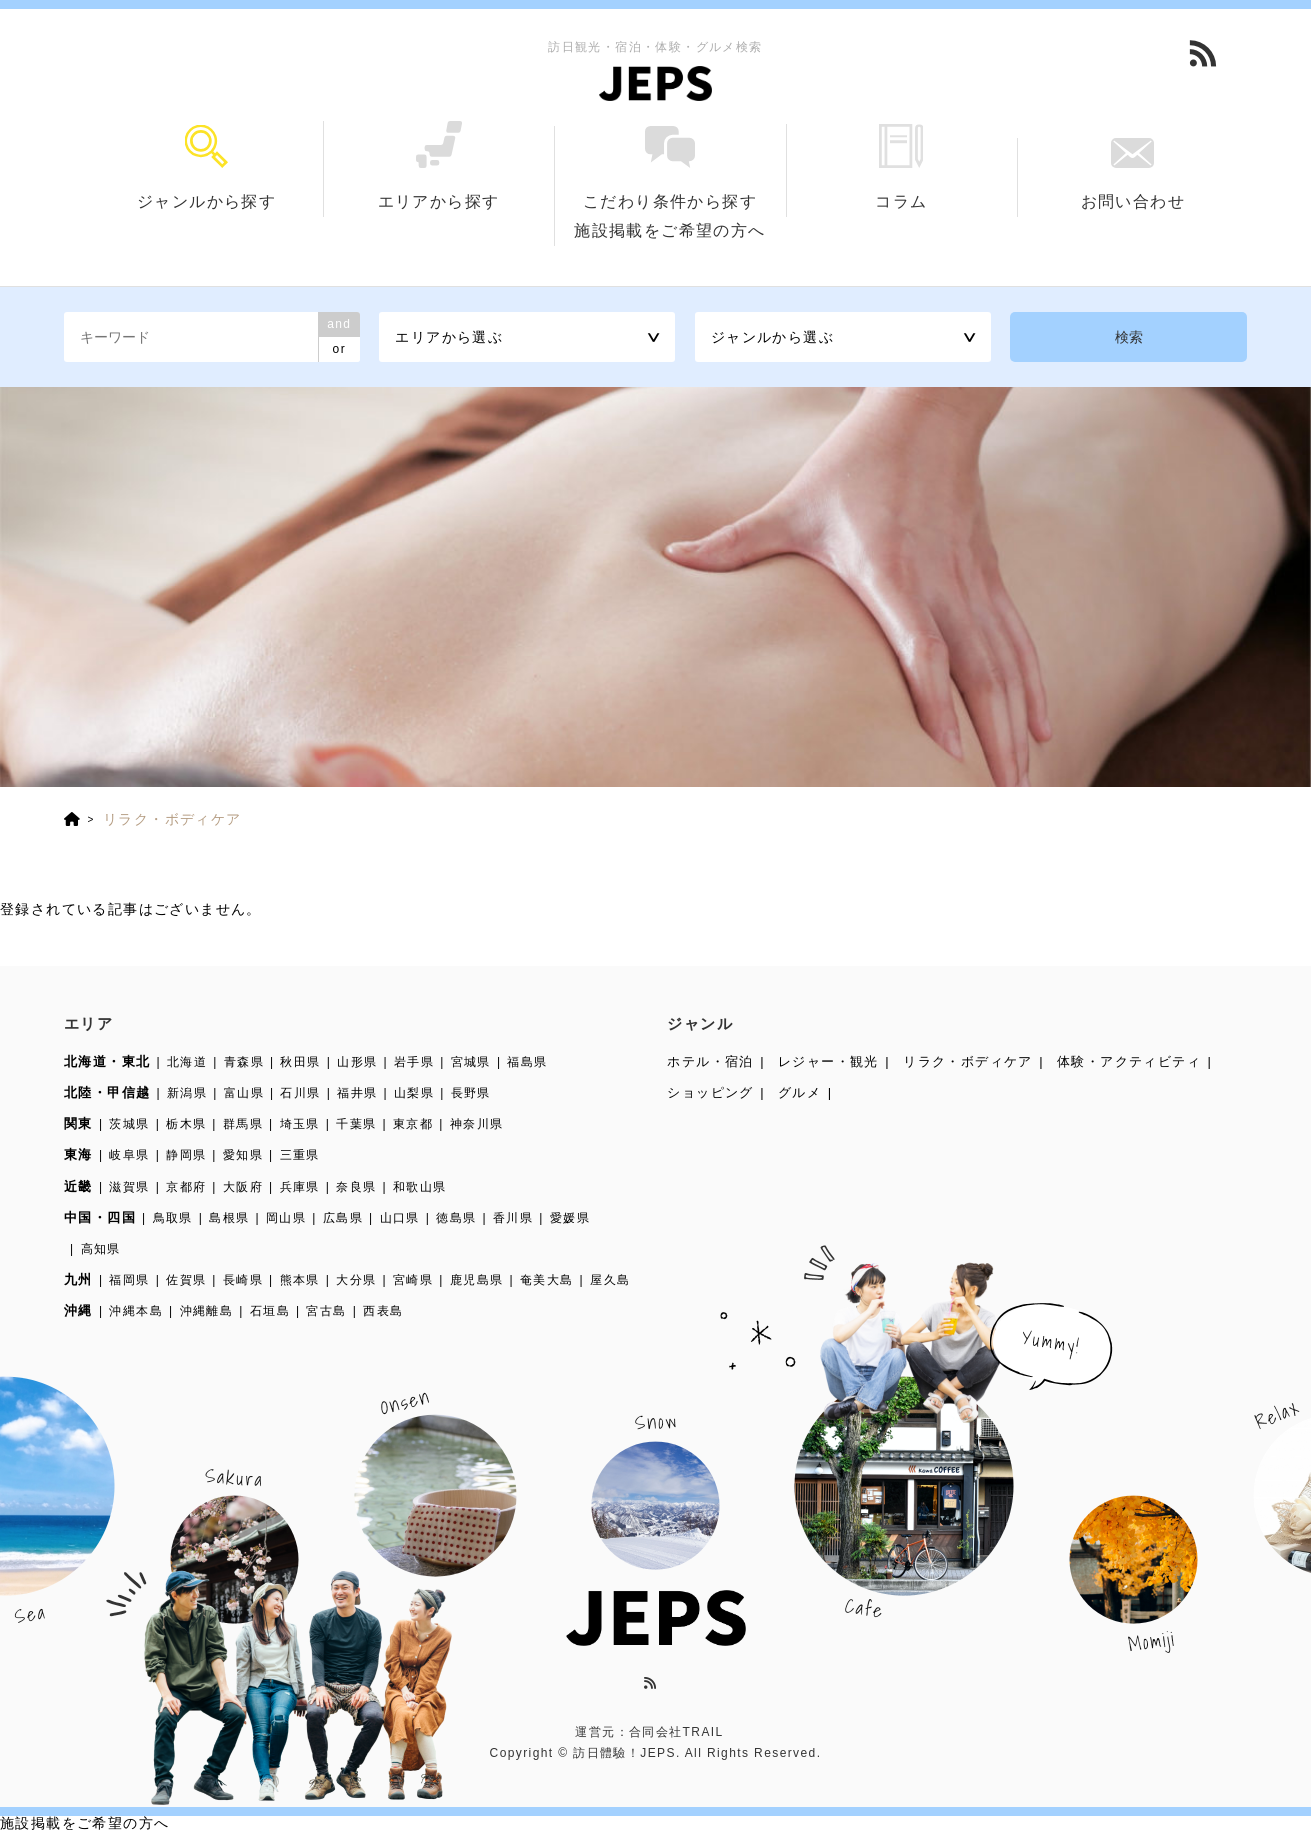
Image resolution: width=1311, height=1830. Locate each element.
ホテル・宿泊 (710, 1061)
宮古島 (326, 1311)
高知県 (101, 1249)
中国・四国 (100, 1217)
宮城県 (471, 1062)
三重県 (300, 1155)
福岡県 (129, 1280)
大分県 (356, 1280)
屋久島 (610, 1280)
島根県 (229, 1218)
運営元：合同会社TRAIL (649, 1732)
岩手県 (414, 1062)
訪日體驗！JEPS (624, 1753)
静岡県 (186, 1155)
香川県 (513, 1218)
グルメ (799, 1092)
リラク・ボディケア (968, 1061)
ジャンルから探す (207, 167)
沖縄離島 (207, 1311)
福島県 (527, 1062)
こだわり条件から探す (669, 168)
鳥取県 (173, 1218)
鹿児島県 (477, 1280)
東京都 (413, 1124)
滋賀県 (129, 1187)
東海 (78, 1154)
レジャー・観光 (828, 1061)
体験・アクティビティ (1129, 1061)
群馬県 (243, 1124)
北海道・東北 (107, 1061)
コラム (901, 167)
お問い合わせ (1132, 174)
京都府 (186, 1187)
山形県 (357, 1062)
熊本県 (300, 1280)
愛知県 (243, 1155)
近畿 (78, 1186)
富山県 (244, 1093)
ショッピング (710, 1092)
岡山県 (286, 1218)
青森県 (244, 1062)
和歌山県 (420, 1187)
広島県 (343, 1218)
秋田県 (300, 1062)
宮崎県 (413, 1280)
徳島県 (456, 1218)
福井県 (357, 1093)
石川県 (300, 1093)
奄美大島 (547, 1280)
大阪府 (243, 1187)
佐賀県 (186, 1280)
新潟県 (187, 1093)
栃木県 (186, 1124)
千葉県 (356, 1124)
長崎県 (243, 1280)
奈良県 (356, 1187)
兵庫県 (300, 1187)
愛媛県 (570, 1218)
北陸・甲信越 (107, 1092)
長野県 (471, 1093)
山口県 (400, 1218)
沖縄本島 (136, 1311)
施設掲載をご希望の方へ (669, 230)
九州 (78, 1279)
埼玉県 (300, 1124)
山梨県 (414, 1093)
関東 (78, 1123)
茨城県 (129, 1124)
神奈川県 (477, 1124)
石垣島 (270, 1311)
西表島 (383, 1311)
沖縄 (78, 1310)
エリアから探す (438, 166)
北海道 (187, 1062)
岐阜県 (129, 1155)
